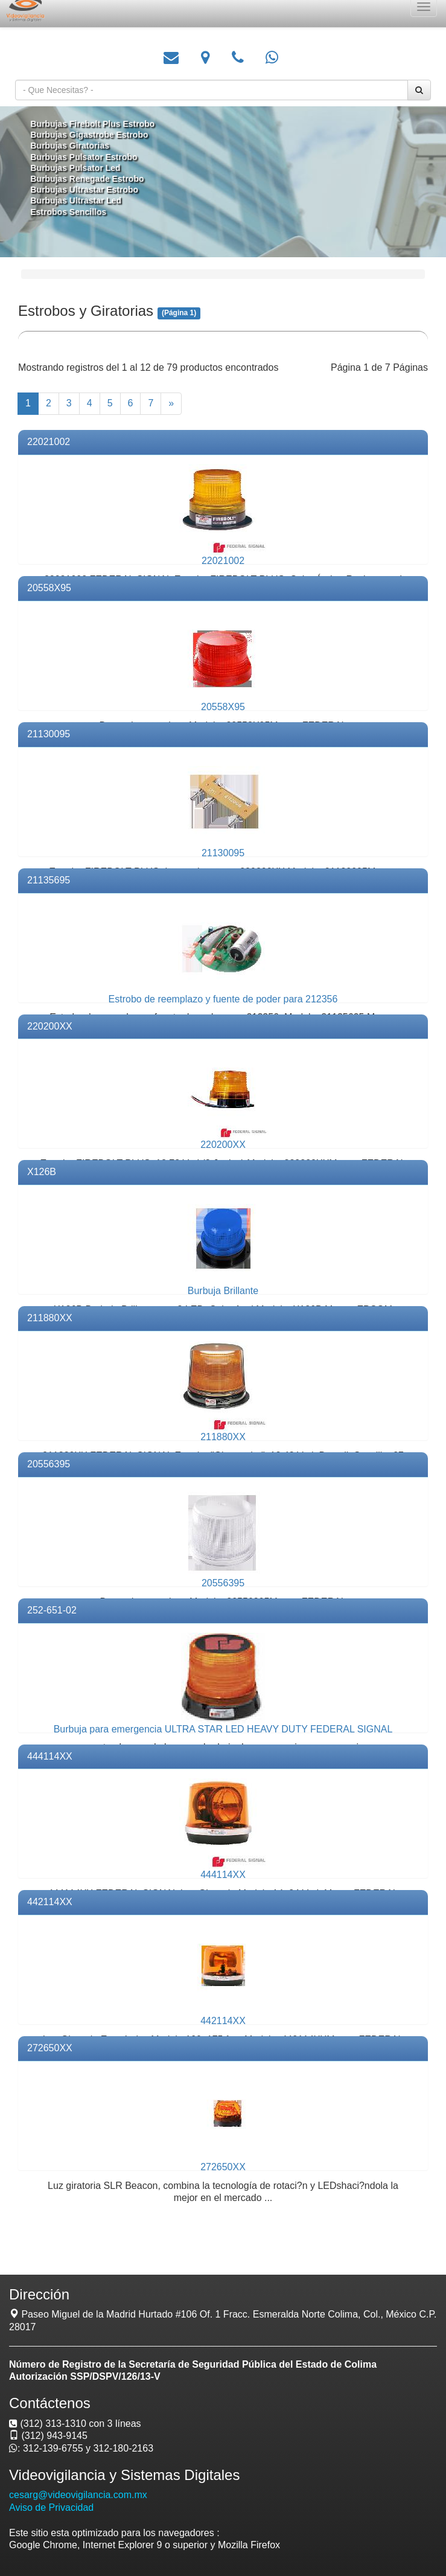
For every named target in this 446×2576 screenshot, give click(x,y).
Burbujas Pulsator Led (79, 168)
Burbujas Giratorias (74, 146)
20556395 (48, 1464)
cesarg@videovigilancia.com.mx (78, 2495)
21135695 (48, 880)
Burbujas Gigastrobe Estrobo (93, 136)
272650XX (49, 2048)
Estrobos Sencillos (73, 210)
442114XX (49, 1902)
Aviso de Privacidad (51, 2507)
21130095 (48, 734)
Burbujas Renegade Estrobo (91, 178)
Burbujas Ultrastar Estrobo (88, 189)
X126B (41, 1172)
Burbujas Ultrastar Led (80, 200)
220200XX (49, 1026)
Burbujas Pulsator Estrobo (87, 157)
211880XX (49, 1318)
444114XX (49, 1756)
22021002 (48, 442)
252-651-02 (52, 1610)
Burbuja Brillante (223, 1291)
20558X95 (49, 588)
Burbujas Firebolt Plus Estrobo (96, 125)
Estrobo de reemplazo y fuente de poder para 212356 (223, 999)
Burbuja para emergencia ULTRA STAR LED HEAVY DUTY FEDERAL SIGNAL (223, 1729)
